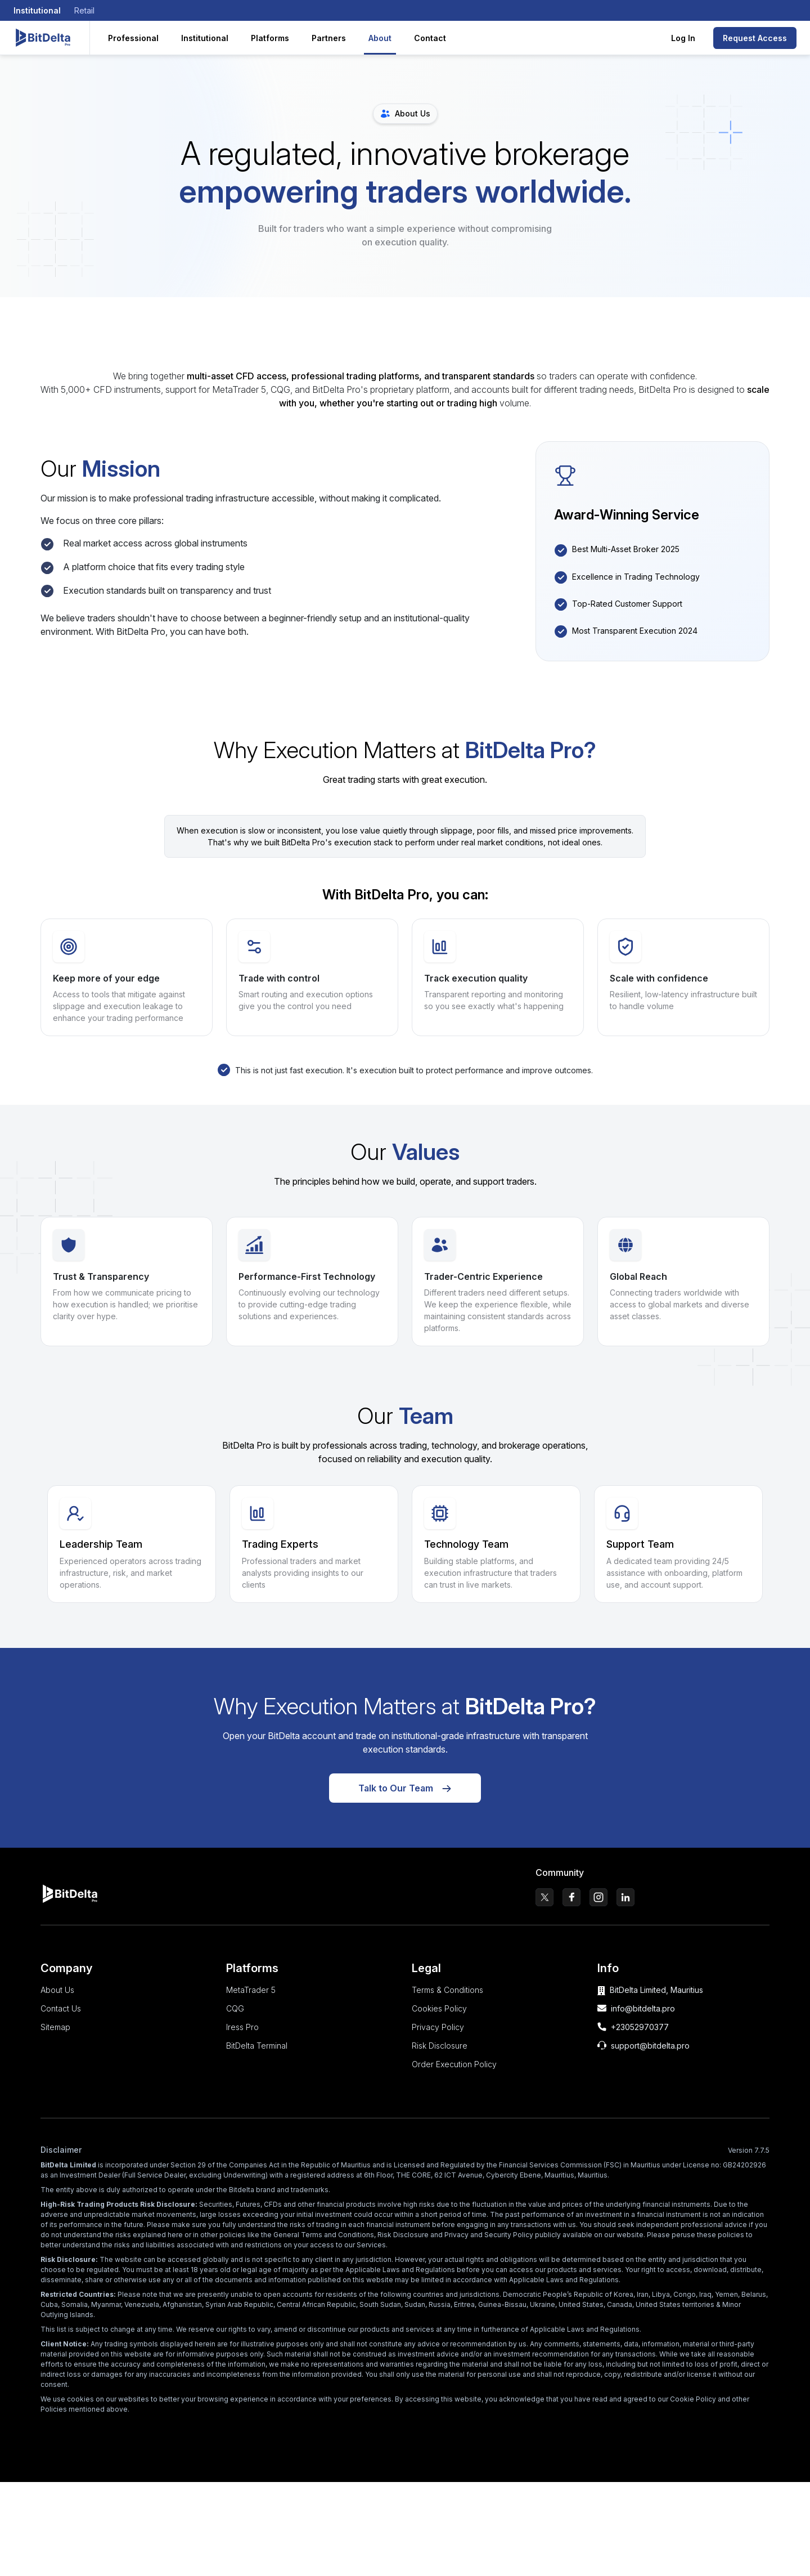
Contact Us (60, 2018)
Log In (683, 38)
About (380, 38)
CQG (235, 2018)
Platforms (270, 38)
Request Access (755, 38)
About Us (57, 1999)
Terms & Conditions (447, 1999)
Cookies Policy (439, 2018)
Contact (430, 38)
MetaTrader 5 (251, 1999)
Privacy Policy (438, 2036)
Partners (329, 38)
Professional (133, 38)
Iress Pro (242, 2036)
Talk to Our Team (405, 1798)
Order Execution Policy (454, 2073)
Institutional (37, 10)
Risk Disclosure (439, 2055)
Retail (84, 10)
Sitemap (55, 2036)
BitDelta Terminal (256, 2055)
